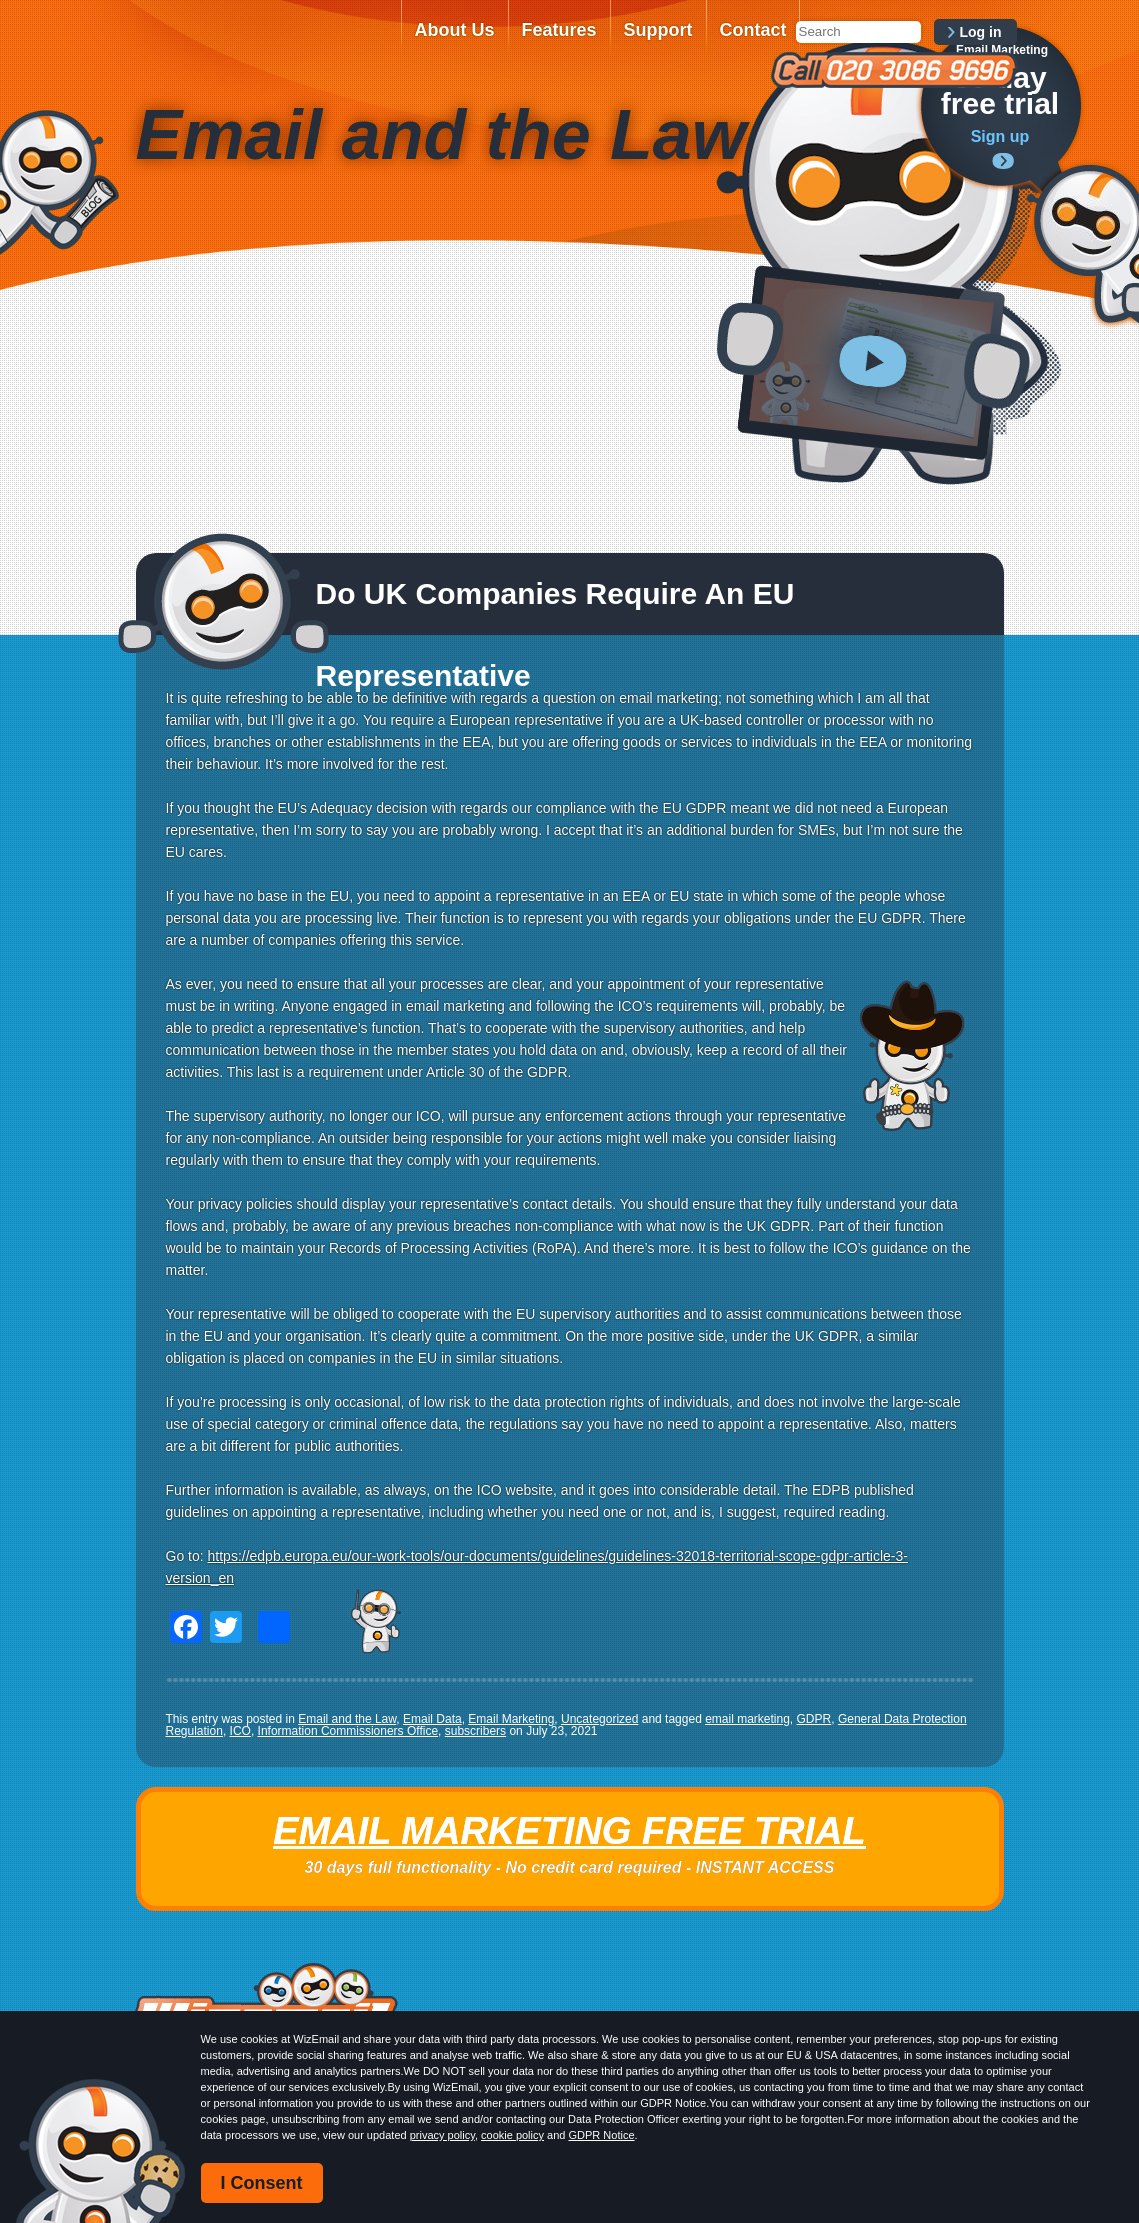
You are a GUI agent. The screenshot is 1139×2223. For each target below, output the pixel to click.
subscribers (475, 1731)
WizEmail (262, 43)
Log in (981, 32)
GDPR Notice (601, 2135)
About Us (455, 30)
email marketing (747, 1719)
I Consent (262, 2183)
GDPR (814, 1719)
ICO (240, 1731)
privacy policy (442, 2135)
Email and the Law (347, 1719)
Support (658, 30)
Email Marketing (511, 1719)
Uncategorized (599, 1719)
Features (559, 30)
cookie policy (512, 2135)
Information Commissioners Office (348, 1731)
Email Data (432, 1719)
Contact (753, 30)
